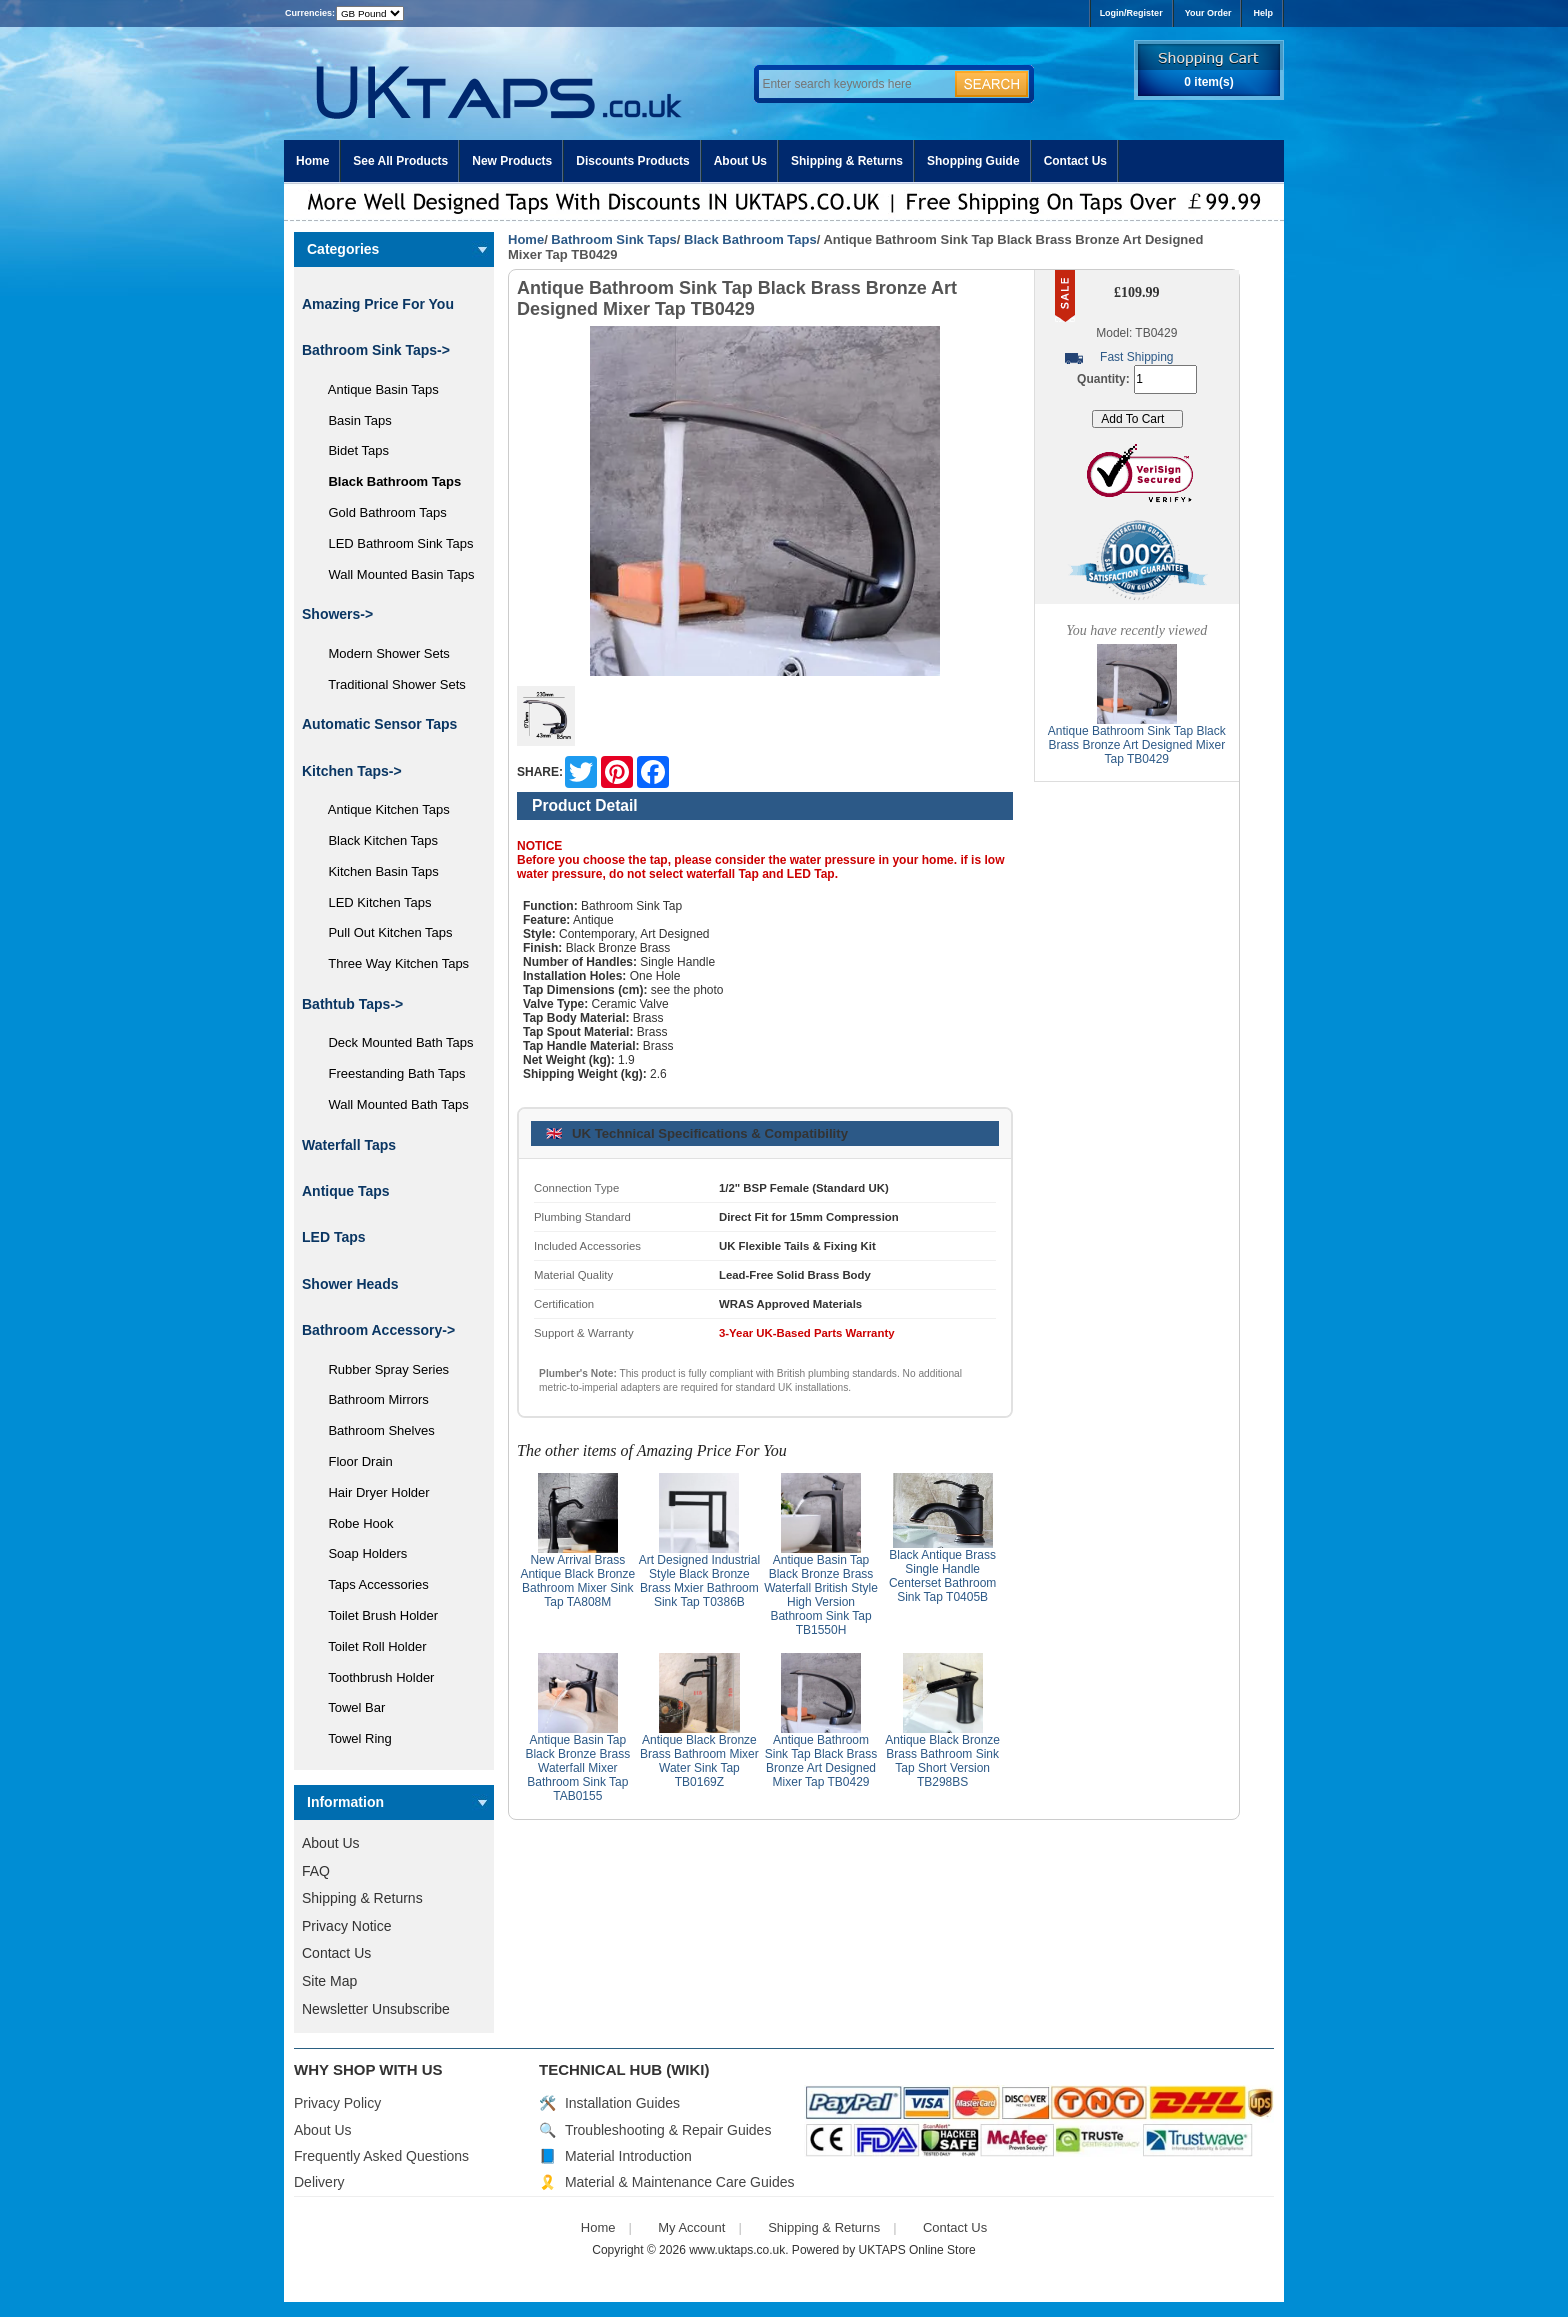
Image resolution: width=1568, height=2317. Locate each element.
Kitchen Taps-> (352, 771)
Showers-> (337, 614)
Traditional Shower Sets (390, 684)
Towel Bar (349, 1707)
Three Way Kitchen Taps (391, 963)
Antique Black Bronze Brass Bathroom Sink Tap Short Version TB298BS (942, 1761)
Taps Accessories (371, 1584)
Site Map (329, 1981)
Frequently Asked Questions (381, 2156)
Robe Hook (354, 1523)
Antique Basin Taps (376, 389)
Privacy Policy (337, 2103)
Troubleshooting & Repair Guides (668, 2130)
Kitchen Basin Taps (376, 871)
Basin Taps (353, 420)
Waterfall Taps (349, 1145)
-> (376, 350)
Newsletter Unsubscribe (376, 2009)
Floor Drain (353, 1461)
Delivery (319, 2182)
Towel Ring (353, 1738)
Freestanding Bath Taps (390, 1073)
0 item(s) (1208, 82)
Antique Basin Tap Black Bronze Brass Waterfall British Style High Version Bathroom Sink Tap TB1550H (821, 1595)
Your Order (1208, 13)
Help (1263, 13)
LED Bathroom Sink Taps (393, 543)
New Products (512, 161)
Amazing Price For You (378, 304)
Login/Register (1131, 13)
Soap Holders (360, 1553)
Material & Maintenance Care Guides (680, 2182)
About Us (740, 161)
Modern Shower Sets (382, 653)
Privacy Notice (346, 1926)
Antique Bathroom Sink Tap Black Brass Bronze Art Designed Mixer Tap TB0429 (821, 1761)
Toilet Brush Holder (376, 1615)
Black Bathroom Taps (750, 239)
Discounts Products (632, 161)
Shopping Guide (973, 161)
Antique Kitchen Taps (382, 809)
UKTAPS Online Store (917, 2250)
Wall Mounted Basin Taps (394, 574)
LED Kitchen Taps (373, 902)
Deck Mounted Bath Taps (393, 1042)
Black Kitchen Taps (376, 840)
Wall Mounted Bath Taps (391, 1104)
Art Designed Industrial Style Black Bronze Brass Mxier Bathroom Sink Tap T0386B (699, 1581)
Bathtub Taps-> (352, 1004)
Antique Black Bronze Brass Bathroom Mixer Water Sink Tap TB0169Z (699, 1761)
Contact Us (1075, 161)
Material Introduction (628, 2156)
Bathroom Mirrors (371, 1399)
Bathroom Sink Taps (613, 239)
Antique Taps (346, 1191)
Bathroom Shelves (374, 1430)
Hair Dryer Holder (372, 1492)
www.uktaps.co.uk (737, 2250)
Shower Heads (350, 1284)
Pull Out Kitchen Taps (383, 932)
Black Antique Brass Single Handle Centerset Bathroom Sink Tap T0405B (942, 1576)
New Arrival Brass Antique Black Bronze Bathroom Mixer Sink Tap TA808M (577, 1581)
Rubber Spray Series (381, 1369)
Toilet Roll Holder (370, 1646)
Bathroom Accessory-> (378, 1330)
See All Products (400, 161)
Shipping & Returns (847, 161)
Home (312, 161)
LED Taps (334, 1237)
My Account (691, 2227)
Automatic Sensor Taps (379, 724)
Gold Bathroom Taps (380, 512)
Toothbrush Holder (374, 1677)
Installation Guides (622, 2103)
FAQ (316, 1871)
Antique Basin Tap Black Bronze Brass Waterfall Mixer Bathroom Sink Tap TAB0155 (577, 1768)
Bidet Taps (351, 450)
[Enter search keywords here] (854, 84)
